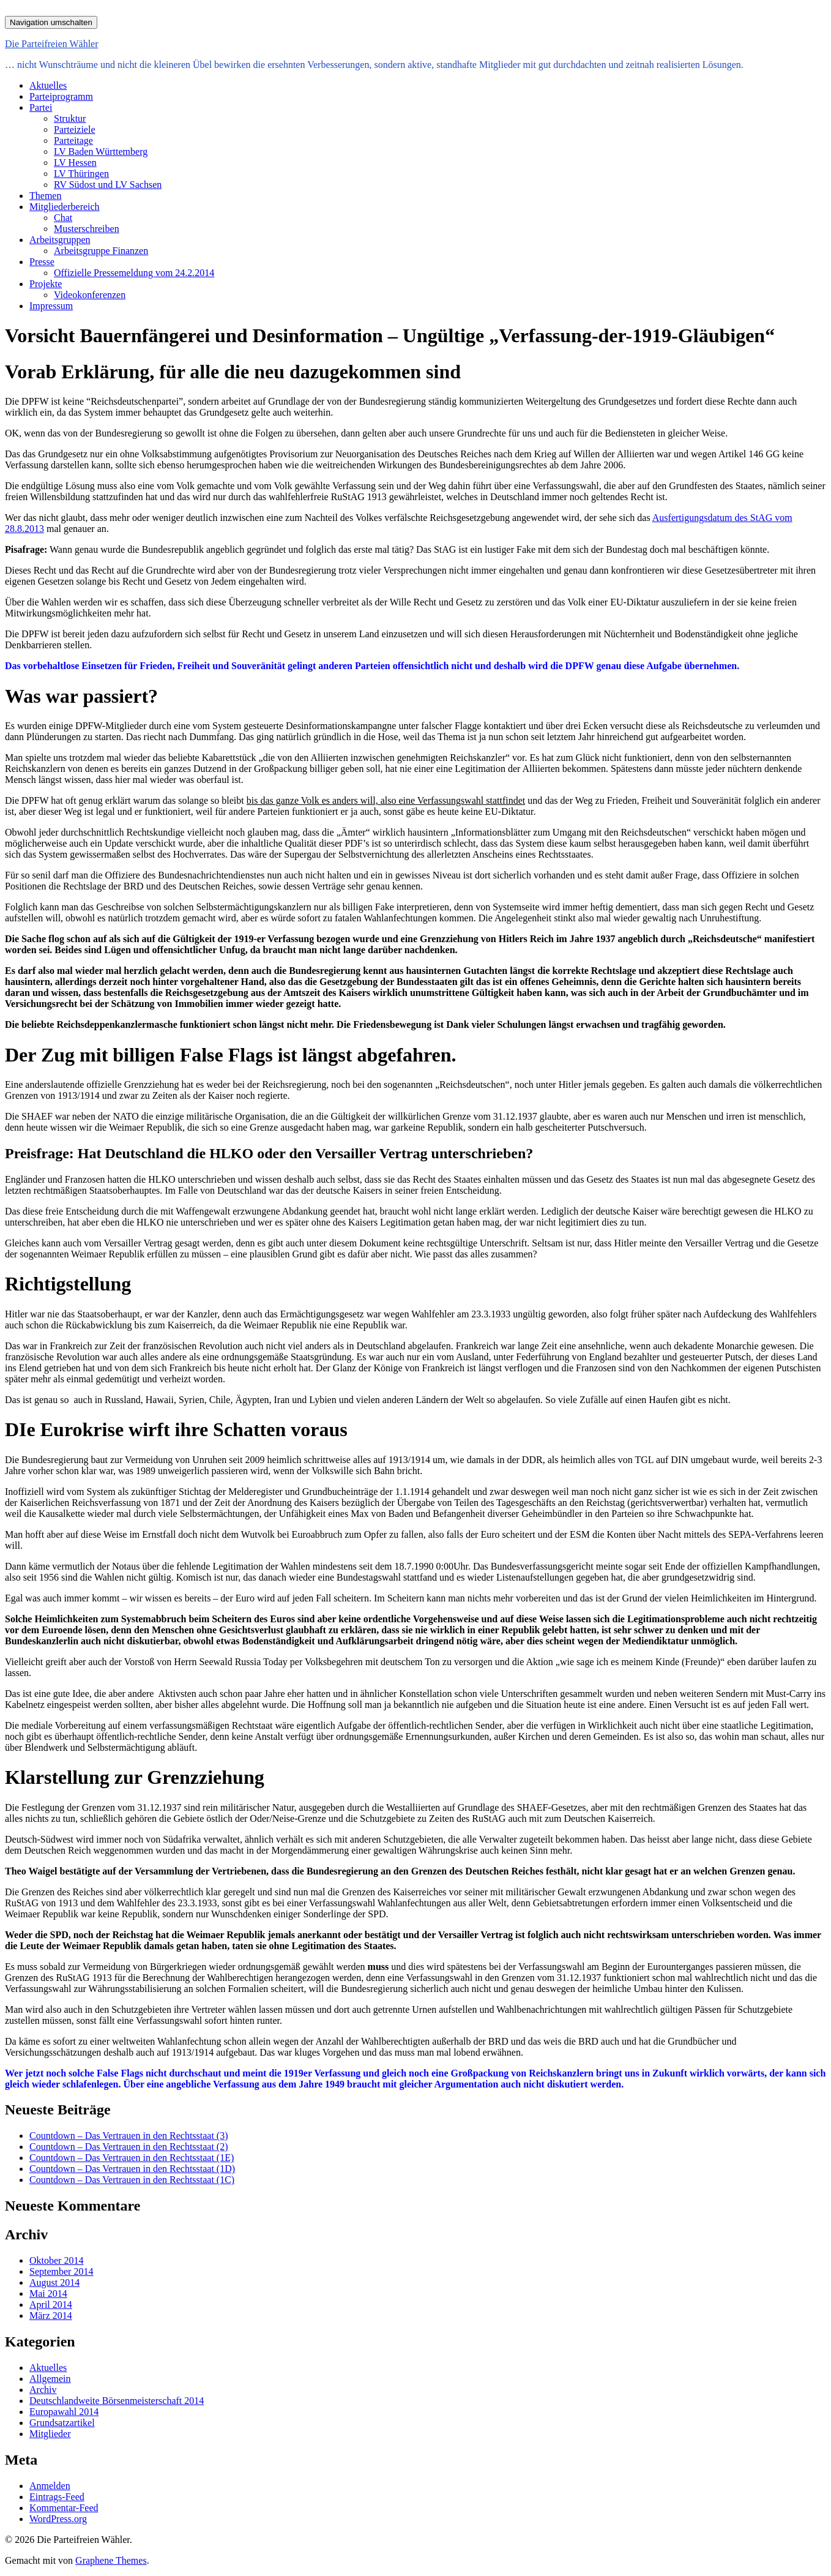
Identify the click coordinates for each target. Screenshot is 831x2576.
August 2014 (54, 2282)
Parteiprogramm (61, 96)
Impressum (51, 306)
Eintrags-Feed (56, 2497)
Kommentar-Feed (64, 2508)
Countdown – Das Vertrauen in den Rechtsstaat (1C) (131, 2179)
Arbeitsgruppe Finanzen (101, 250)
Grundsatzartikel (62, 2422)
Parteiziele (74, 129)
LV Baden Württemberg (100, 151)
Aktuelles (48, 85)
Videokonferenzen (89, 295)
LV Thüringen (81, 173)
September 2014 (61, 2271)
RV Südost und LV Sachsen (108, 184)
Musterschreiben (86, 228)
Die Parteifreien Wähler (52, 44)
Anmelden (49, 2486)
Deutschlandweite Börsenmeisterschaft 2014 (116, 2400)
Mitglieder (50, 2433)
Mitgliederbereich (64, 206)
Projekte (45, 284)
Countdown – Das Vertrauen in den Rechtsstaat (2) (128, 2146)
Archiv (42, 2389)
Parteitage (73, 140)
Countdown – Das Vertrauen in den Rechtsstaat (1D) (132, 2168)
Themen (45, 195)
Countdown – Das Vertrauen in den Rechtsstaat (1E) (131, 2157)
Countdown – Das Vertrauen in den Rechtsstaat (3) (128, 2135)
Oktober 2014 (56, 2260)
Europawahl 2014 (64, 2411)
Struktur (70, 118)
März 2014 (50, 2315)
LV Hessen (75, 162)
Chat (63, 217)
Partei (40, 107)
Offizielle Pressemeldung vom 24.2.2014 (134, 273)
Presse (41, 261)
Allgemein (50, 2378)
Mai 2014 (48, 2293)
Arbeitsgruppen (60, 239)
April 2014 (50, 2304)
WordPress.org (58, 2519)
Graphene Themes (111, 2560)
